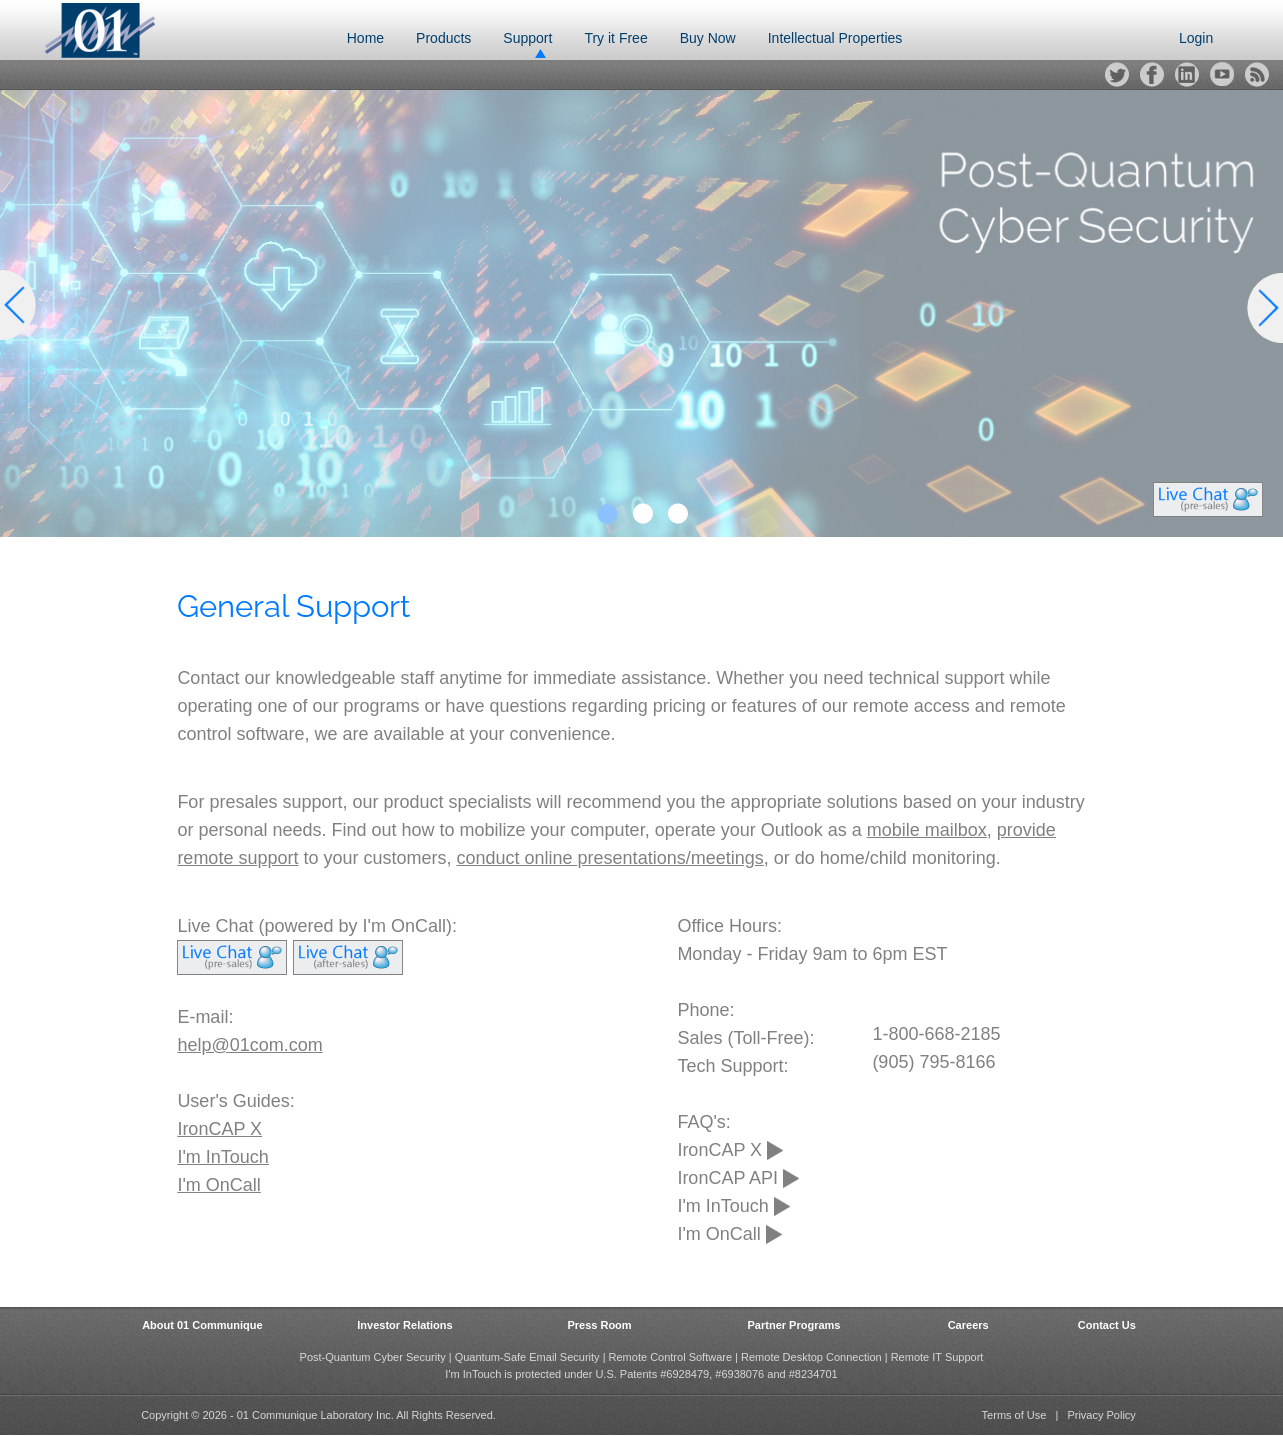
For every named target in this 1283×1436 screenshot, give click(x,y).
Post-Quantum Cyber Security (373, 1357)
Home (365, 38)
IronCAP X (219, 1129)
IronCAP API (738, 1178)
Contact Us (1107, 1325)
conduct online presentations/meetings (610, 858)
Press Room (599, 1325)
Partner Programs (794, 1325)
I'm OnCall (218, 1185)
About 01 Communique (202, 1325)
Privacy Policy (1101, 1415)
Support (527, 38)
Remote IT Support (937, 1357)
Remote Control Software (671, 1357)
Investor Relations (404, 1325)
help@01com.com (249, 1045)
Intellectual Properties (835, 38)
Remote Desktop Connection (811, 1357)
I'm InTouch (222, 1157)
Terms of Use (1014, 1415)
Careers (968, 1325)
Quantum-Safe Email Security (527, 1357)
